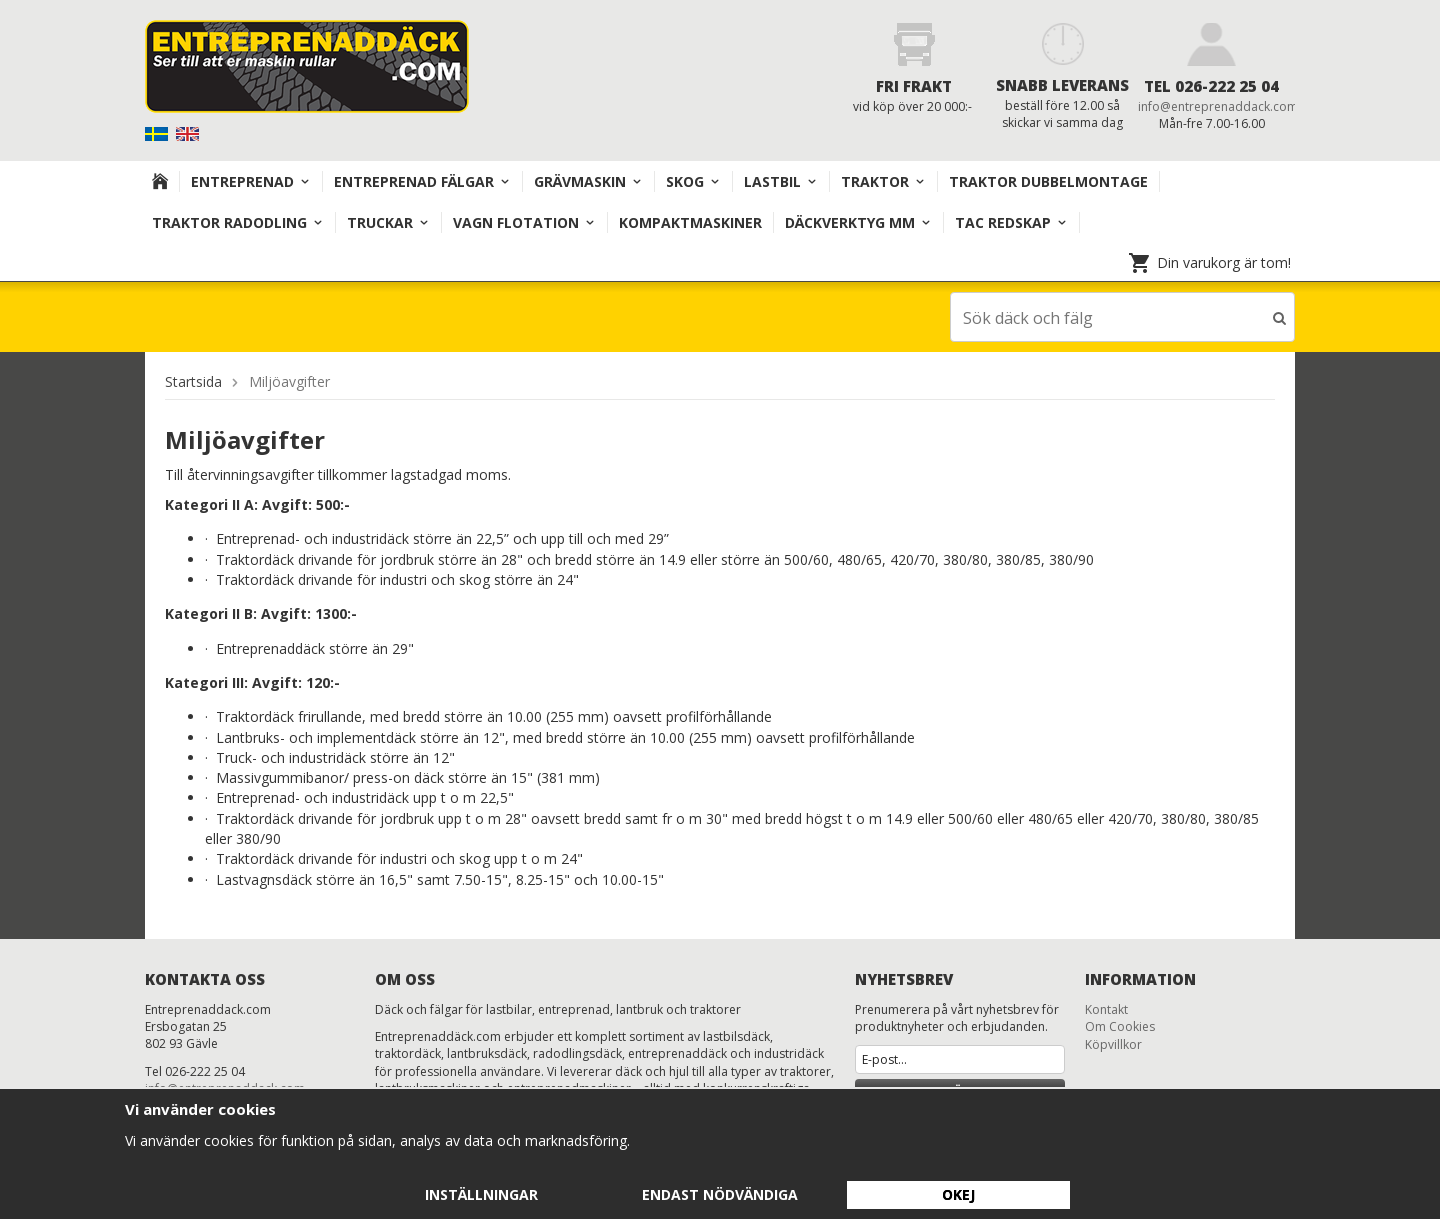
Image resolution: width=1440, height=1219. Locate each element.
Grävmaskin (588, 181)
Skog (693, 181)
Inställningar (481, 1194)
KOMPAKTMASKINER (690, 222)
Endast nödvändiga (720, 1194)
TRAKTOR (883, 181)
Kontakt (1106, 1008)
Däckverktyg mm (858, 222)
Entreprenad (251, 181)
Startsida (193, 380)
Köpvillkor (1113, 1043)
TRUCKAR (388, 222)
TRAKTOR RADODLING (238, 222)
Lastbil (781, 181)
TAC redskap (1011, 222)
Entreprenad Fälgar (422, 181)
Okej (958, 1194)
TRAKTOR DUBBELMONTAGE (1048, 181)
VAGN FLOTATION (524, 222)
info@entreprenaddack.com (1218, 106)
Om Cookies (1120, 1025)
